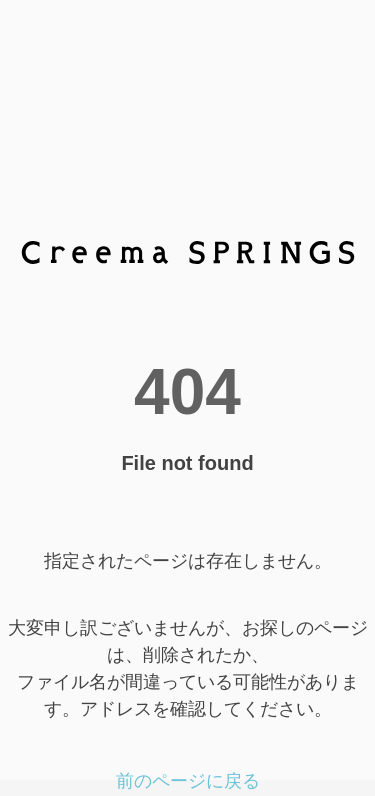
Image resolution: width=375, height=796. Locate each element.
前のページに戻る (188, 781)
